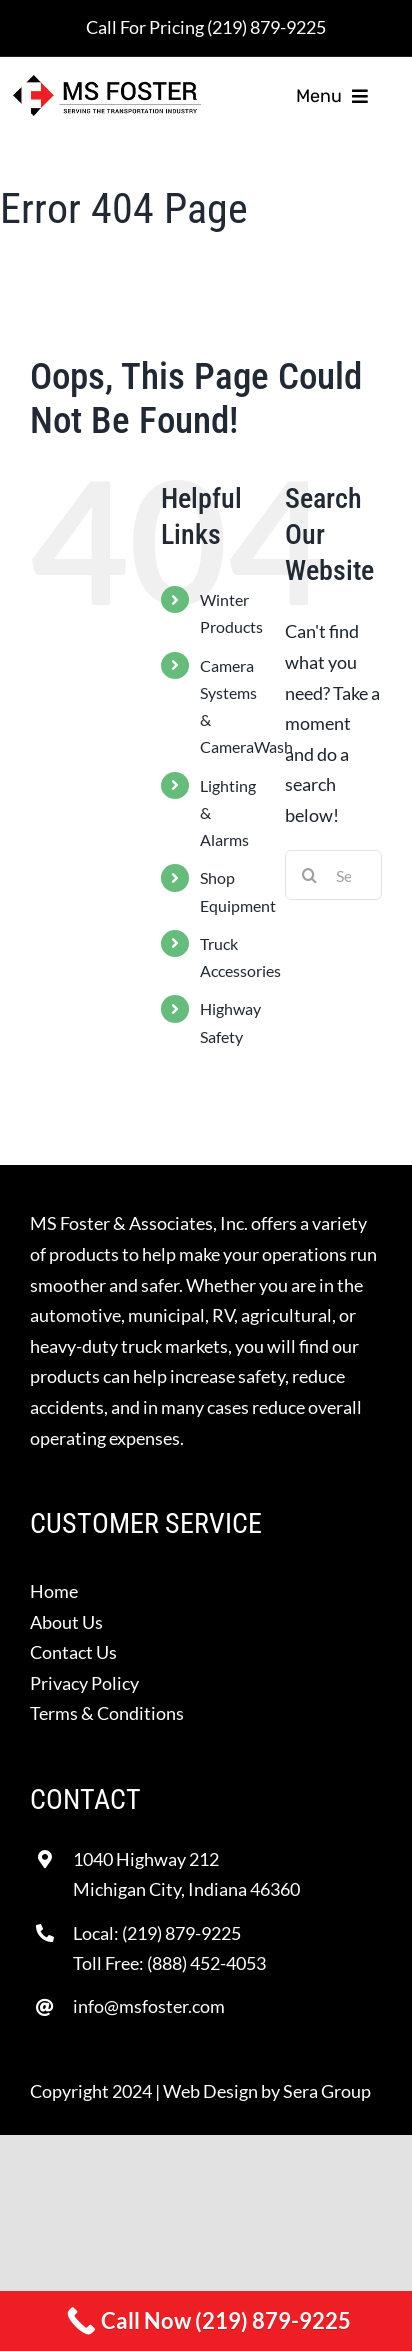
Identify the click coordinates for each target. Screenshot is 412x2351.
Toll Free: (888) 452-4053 (169, 1963)
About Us (66, 1622)
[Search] (310, 875)
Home (54, 1591)
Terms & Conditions (107, 1713)
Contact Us (73, 1652)
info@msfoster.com (149, 2006)
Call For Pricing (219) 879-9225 (206, 27)
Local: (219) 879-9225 (157, 1933)
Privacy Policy (84, 1683)
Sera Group (327, 2091)
